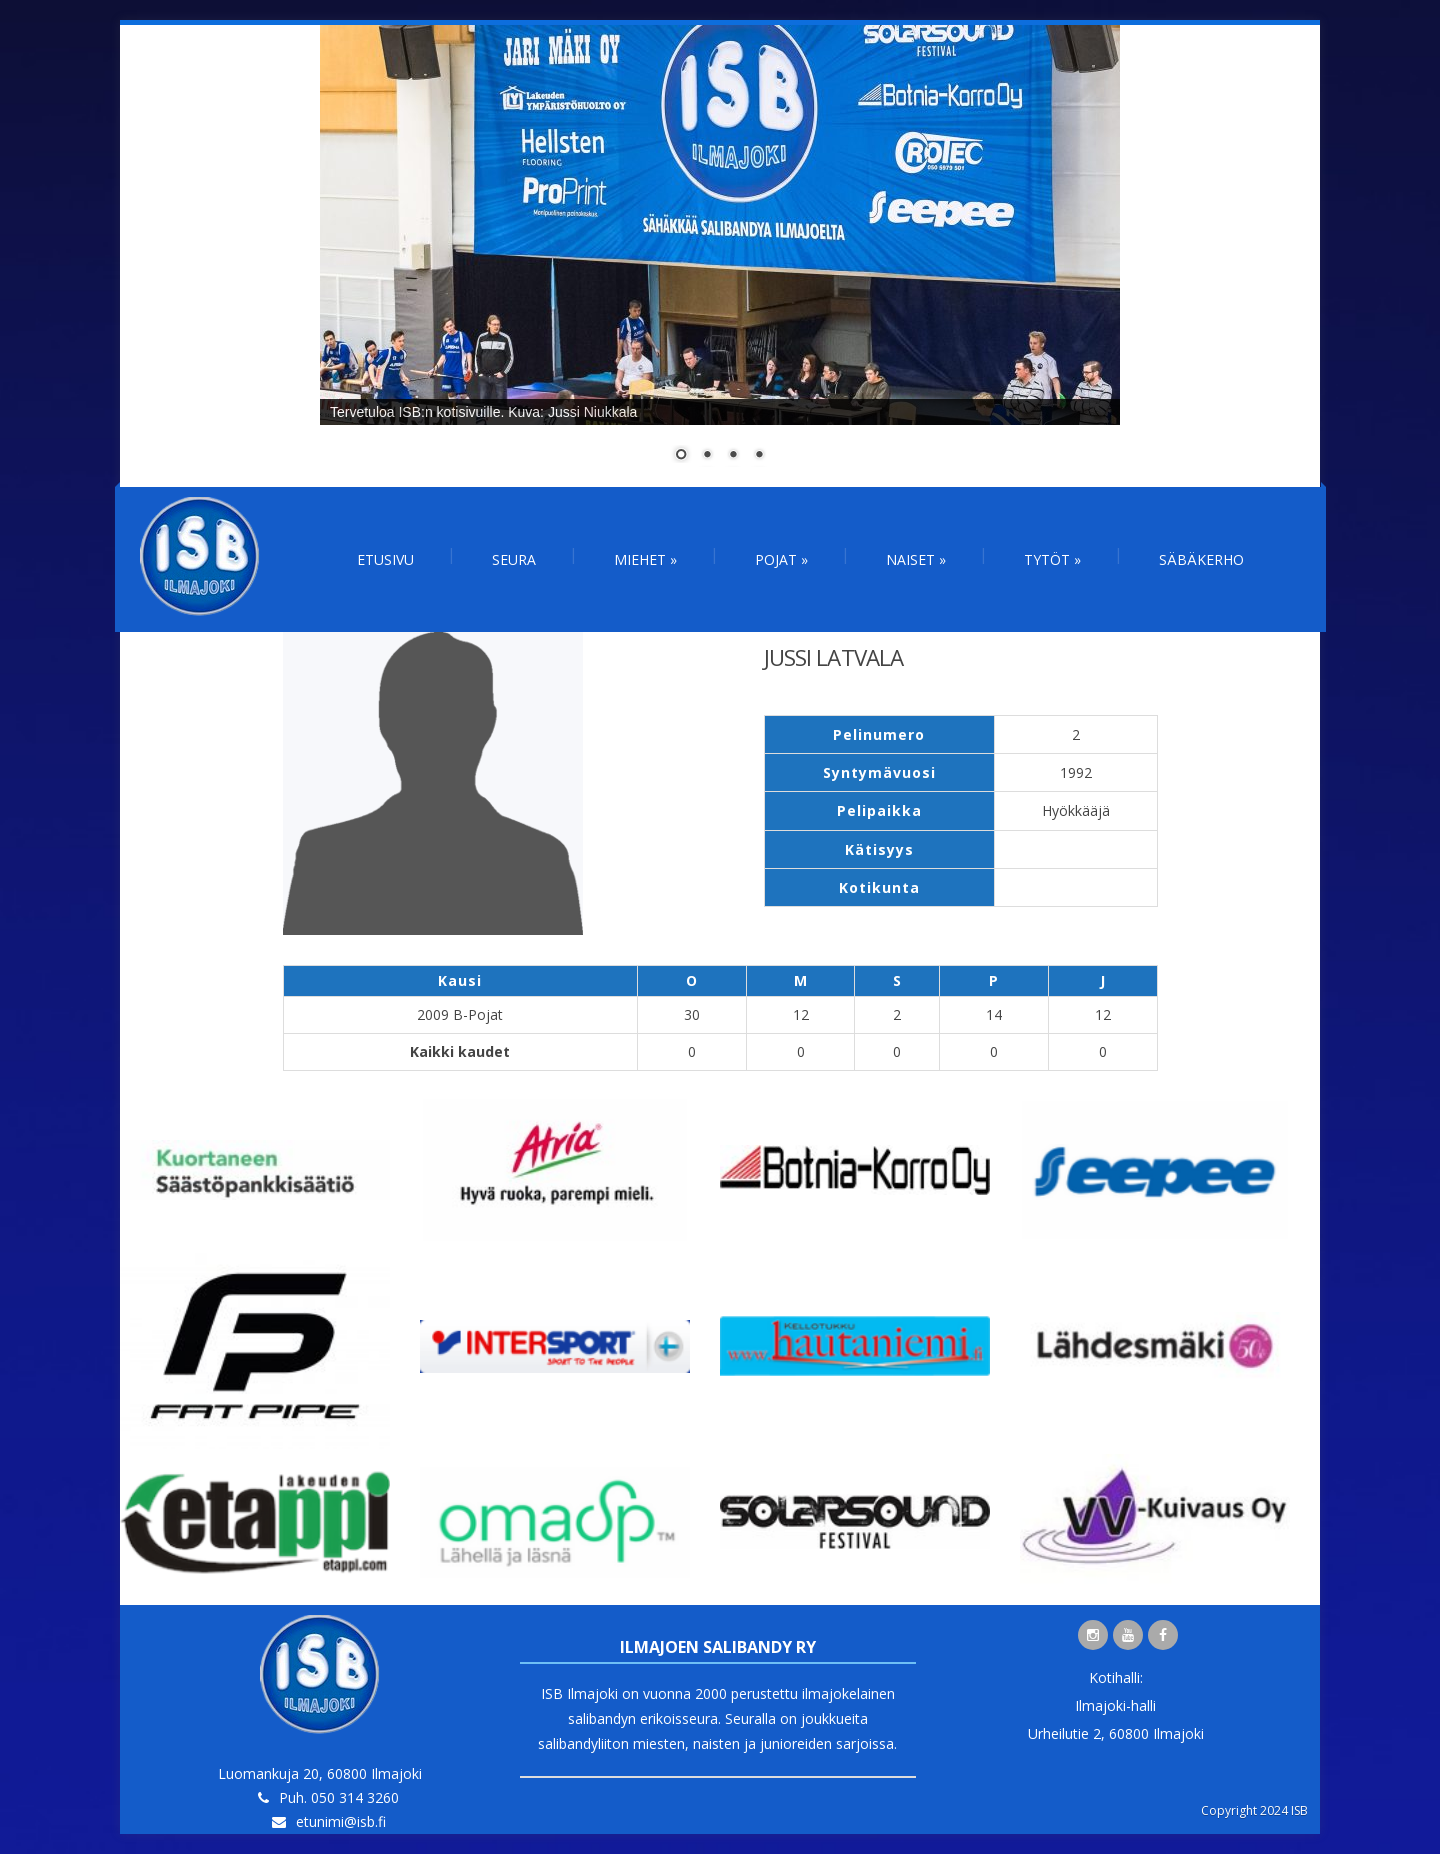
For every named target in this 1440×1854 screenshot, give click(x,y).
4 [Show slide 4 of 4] (759, 456)
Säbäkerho (1201, 559)
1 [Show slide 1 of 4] (681, 456)
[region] (720, 256)
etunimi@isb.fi (341, 1821)
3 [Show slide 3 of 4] (733, 456)
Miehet (645, 559)
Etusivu (385, 559)
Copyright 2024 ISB (1254, 1810)
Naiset (916, 559)
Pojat (781, 559)
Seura (514, 559)
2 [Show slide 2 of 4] (707, 456)
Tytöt (1052, 559)
